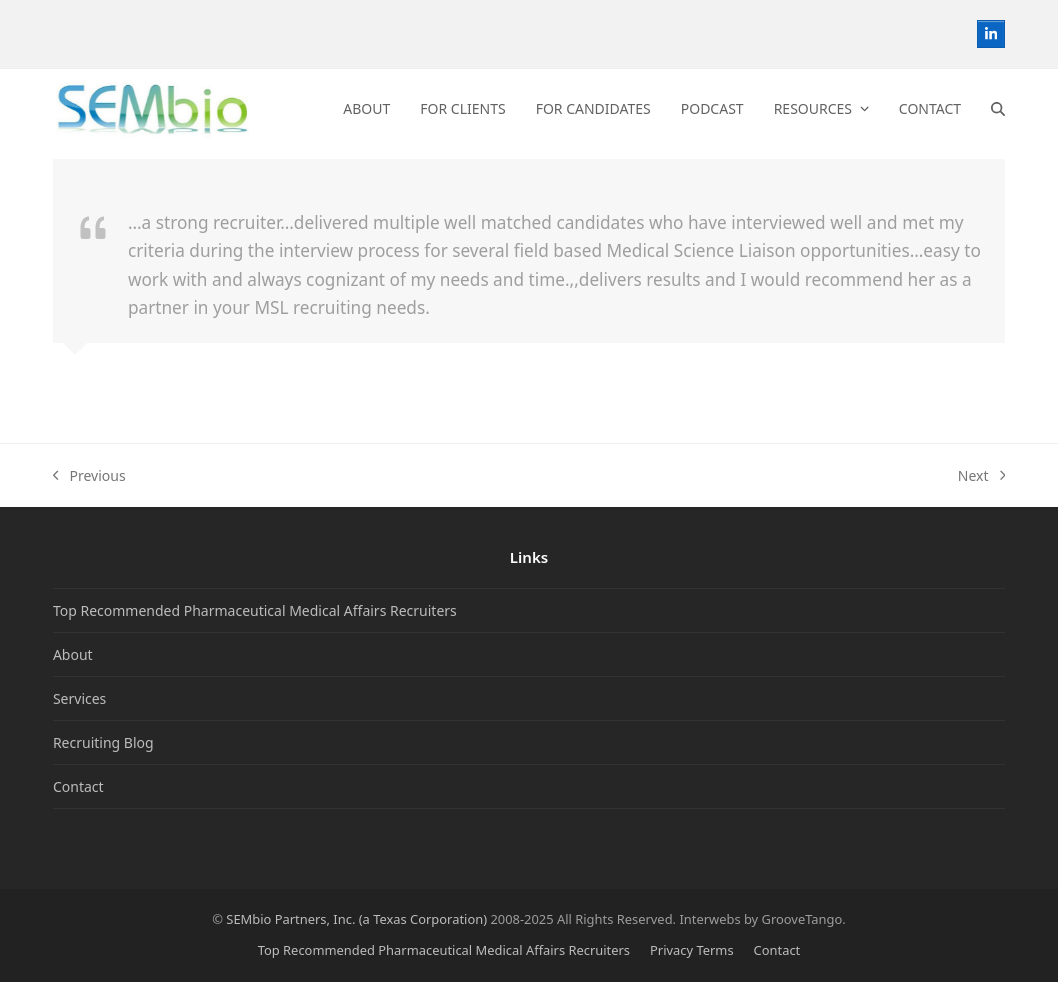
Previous (89, 476)
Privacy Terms (692, 950)
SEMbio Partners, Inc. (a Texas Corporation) (356, 919)
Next (981, 476)
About (73, 654)
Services (79, 698)
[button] (998, 109)
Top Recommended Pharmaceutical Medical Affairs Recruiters (255, 610)
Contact (78, 786)
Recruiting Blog (103, 742)
